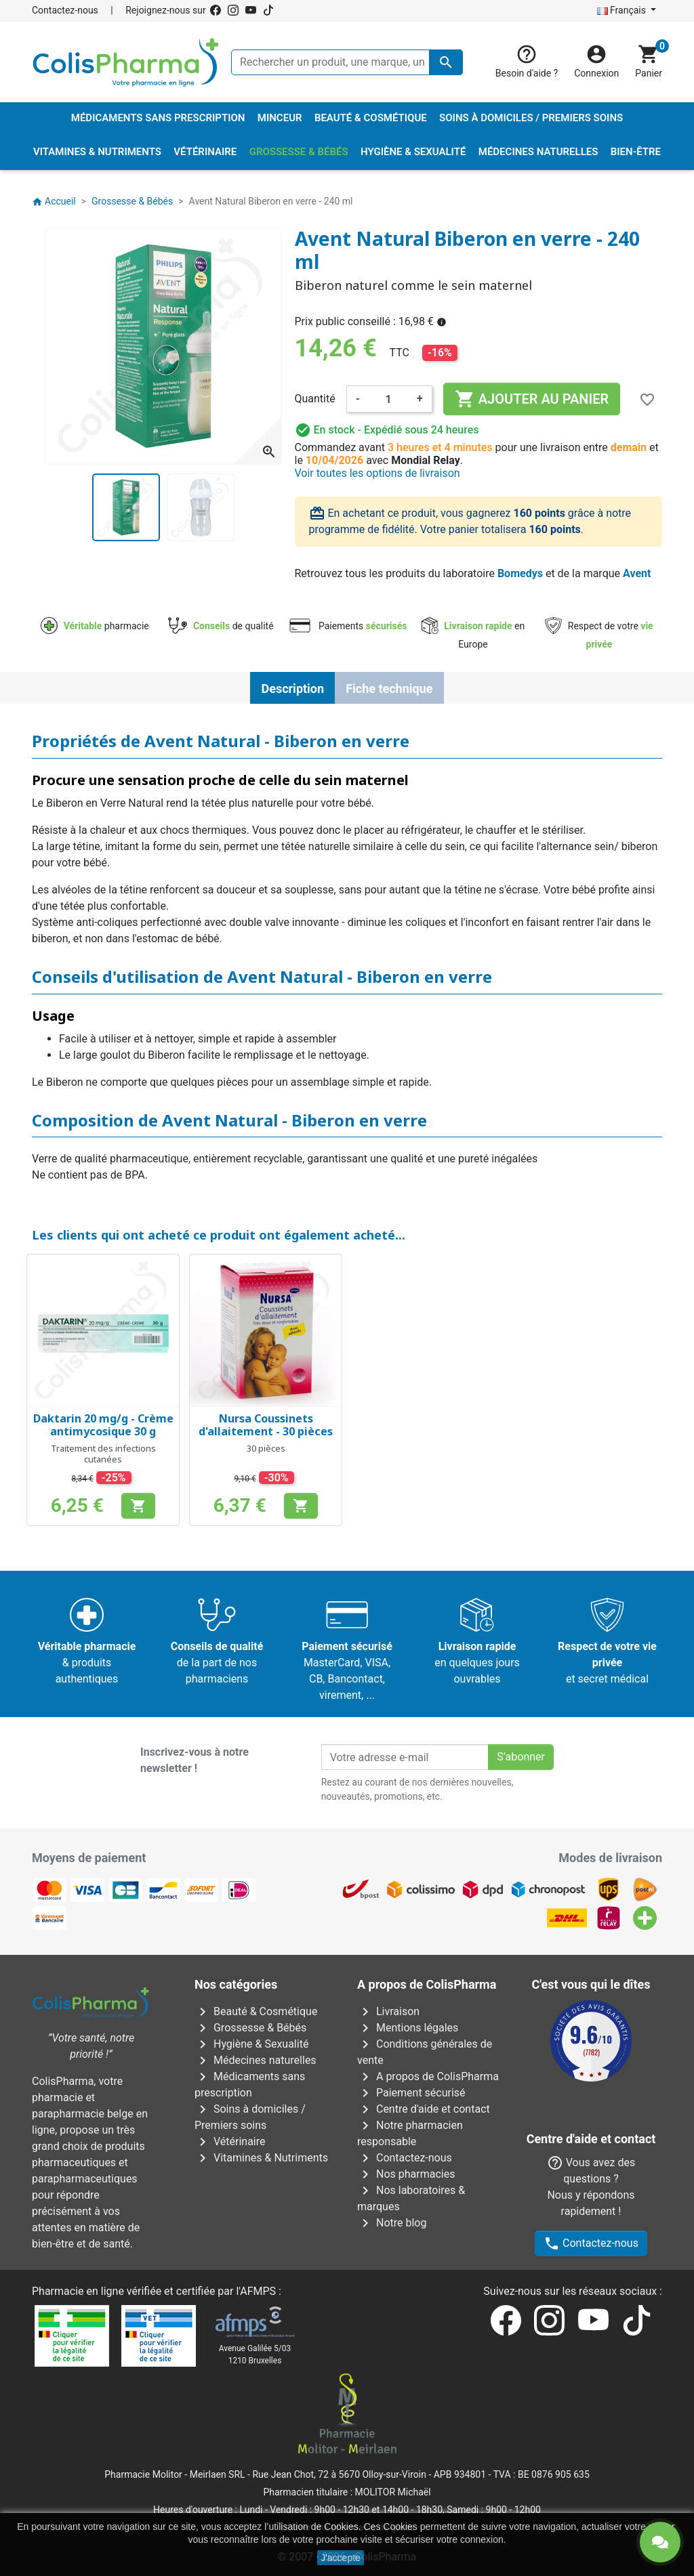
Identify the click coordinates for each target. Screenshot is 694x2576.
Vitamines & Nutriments (261, 2157)
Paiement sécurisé (411, 2092)
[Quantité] (388, 399)
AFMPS (258, 2291)
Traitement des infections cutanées (103, 1453)
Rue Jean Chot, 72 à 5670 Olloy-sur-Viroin (339, 2474)
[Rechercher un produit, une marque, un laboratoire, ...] (347, 62)
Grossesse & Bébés (250, 2027)
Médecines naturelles (256, 2060)
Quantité (315, 398)
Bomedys (520, 573)
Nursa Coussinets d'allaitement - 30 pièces (266, 1425)
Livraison (388, 2011)
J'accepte (341, 2557)
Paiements (347, 625)
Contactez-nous (65, 10)
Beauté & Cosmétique (256, 2011)
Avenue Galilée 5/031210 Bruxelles (255, 2354)
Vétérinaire (230, 2141)
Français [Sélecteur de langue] (623, 10)
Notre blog (391, 2222)
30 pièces (266, 1448)
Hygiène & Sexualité (251, 2043)
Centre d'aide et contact (423, 2109)
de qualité (220, 625)
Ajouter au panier (532, 399)
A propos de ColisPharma (428, 2076)
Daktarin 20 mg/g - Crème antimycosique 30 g (103, 1425)
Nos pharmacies (406, 2174)
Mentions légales (407, 2027)
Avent (637, 573)
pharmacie (95, 625)
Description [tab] (292, 688)
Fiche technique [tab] (389, 688)
